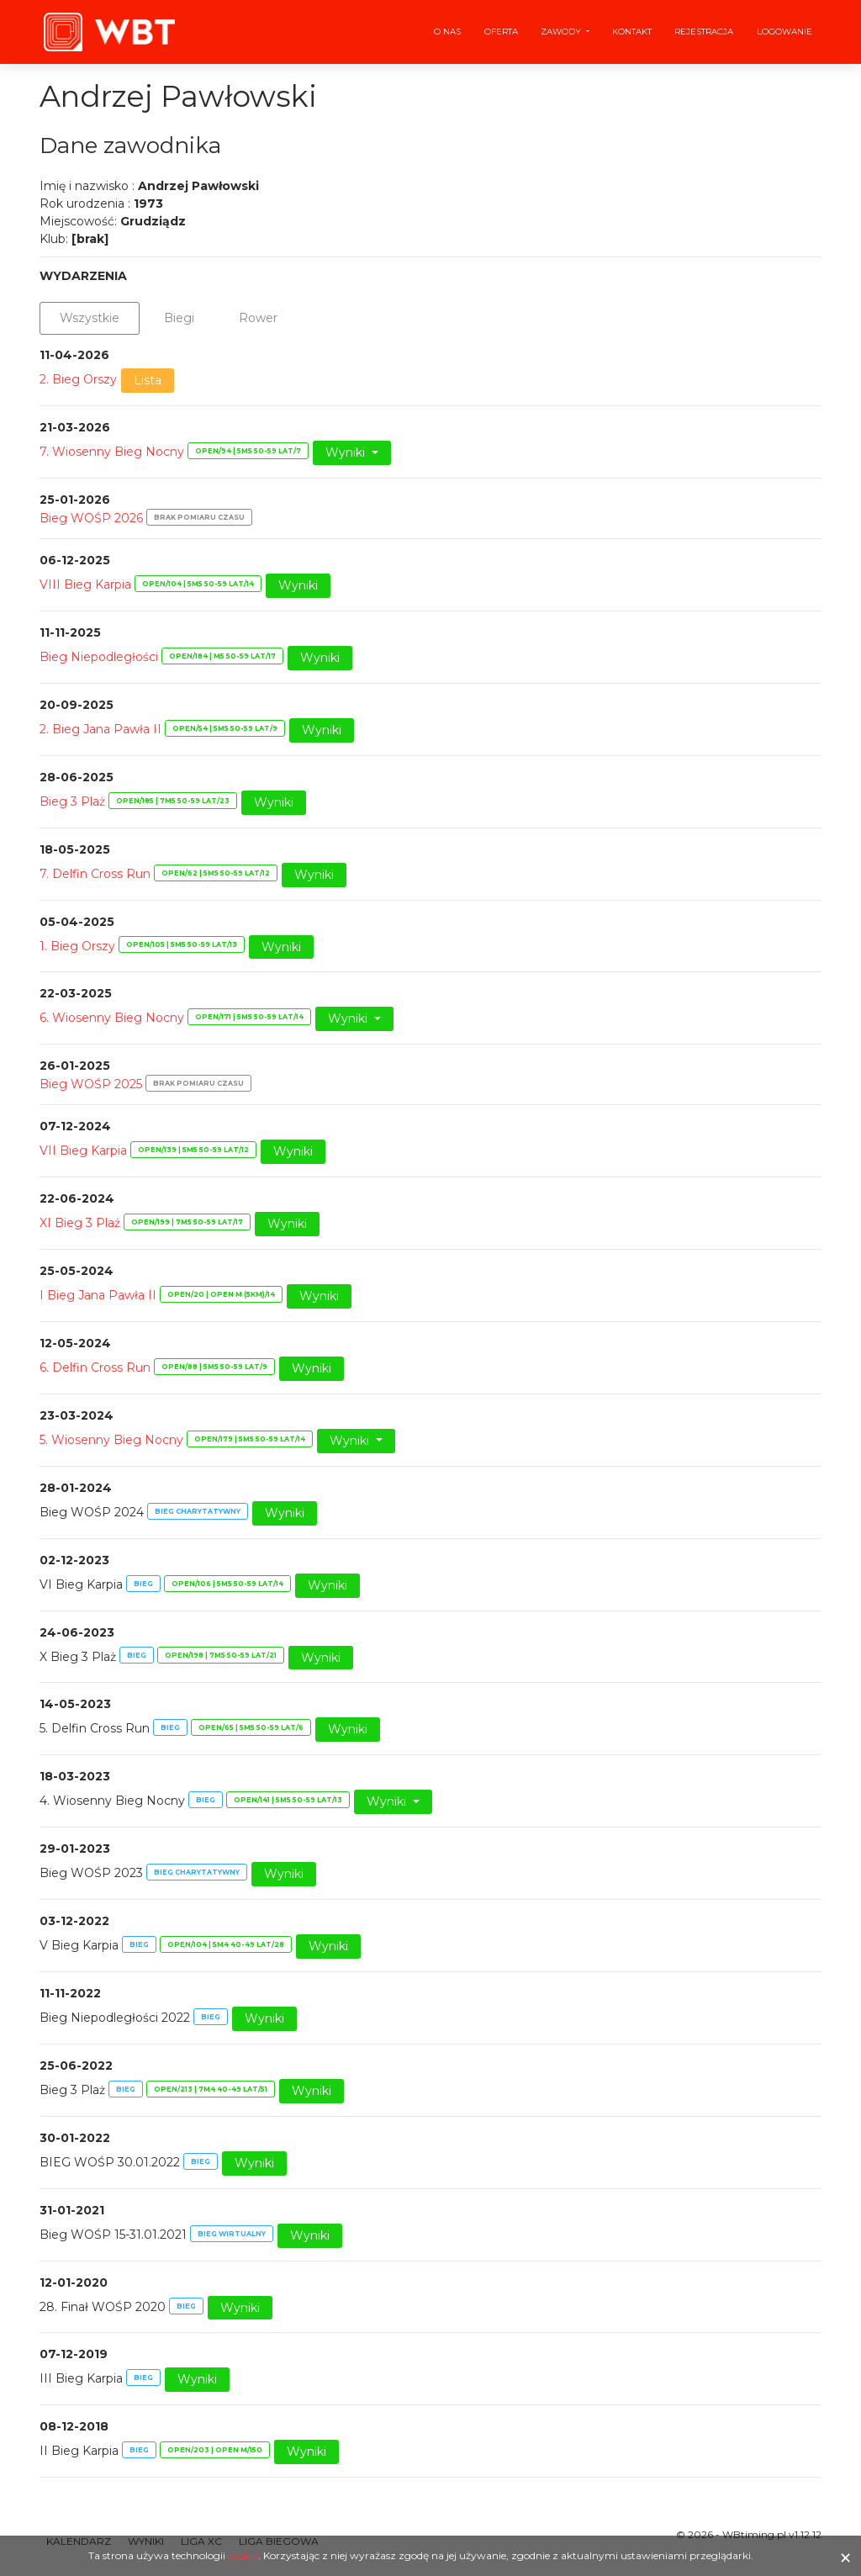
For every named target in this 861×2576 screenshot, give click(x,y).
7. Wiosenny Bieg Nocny (112, 451)
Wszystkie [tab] (89, 317)
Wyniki (346, 452)
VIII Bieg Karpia (85, 584)
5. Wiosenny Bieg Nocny (111, 1439)
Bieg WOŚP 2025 (91, 1084)
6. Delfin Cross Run (95, 1367)
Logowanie (784, 31)
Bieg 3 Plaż (72, 801)
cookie (243, 2555)
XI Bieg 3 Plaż (80, 1222)
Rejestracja (703, 31)
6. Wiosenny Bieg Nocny (112, 1018)
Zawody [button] (562, 31)
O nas (447, 31)
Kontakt (632, 31)
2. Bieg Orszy (78, 379)
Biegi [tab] (179, 317)
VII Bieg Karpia (83, 1150)
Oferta (501, 31)
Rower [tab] (258, 317)
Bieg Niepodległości (99, 656)
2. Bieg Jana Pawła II (100, 729)
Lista (147, 380)
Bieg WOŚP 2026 (91, 518)
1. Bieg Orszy (77, 946)
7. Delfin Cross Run (95, 873)
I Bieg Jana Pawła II (98, 1295)
